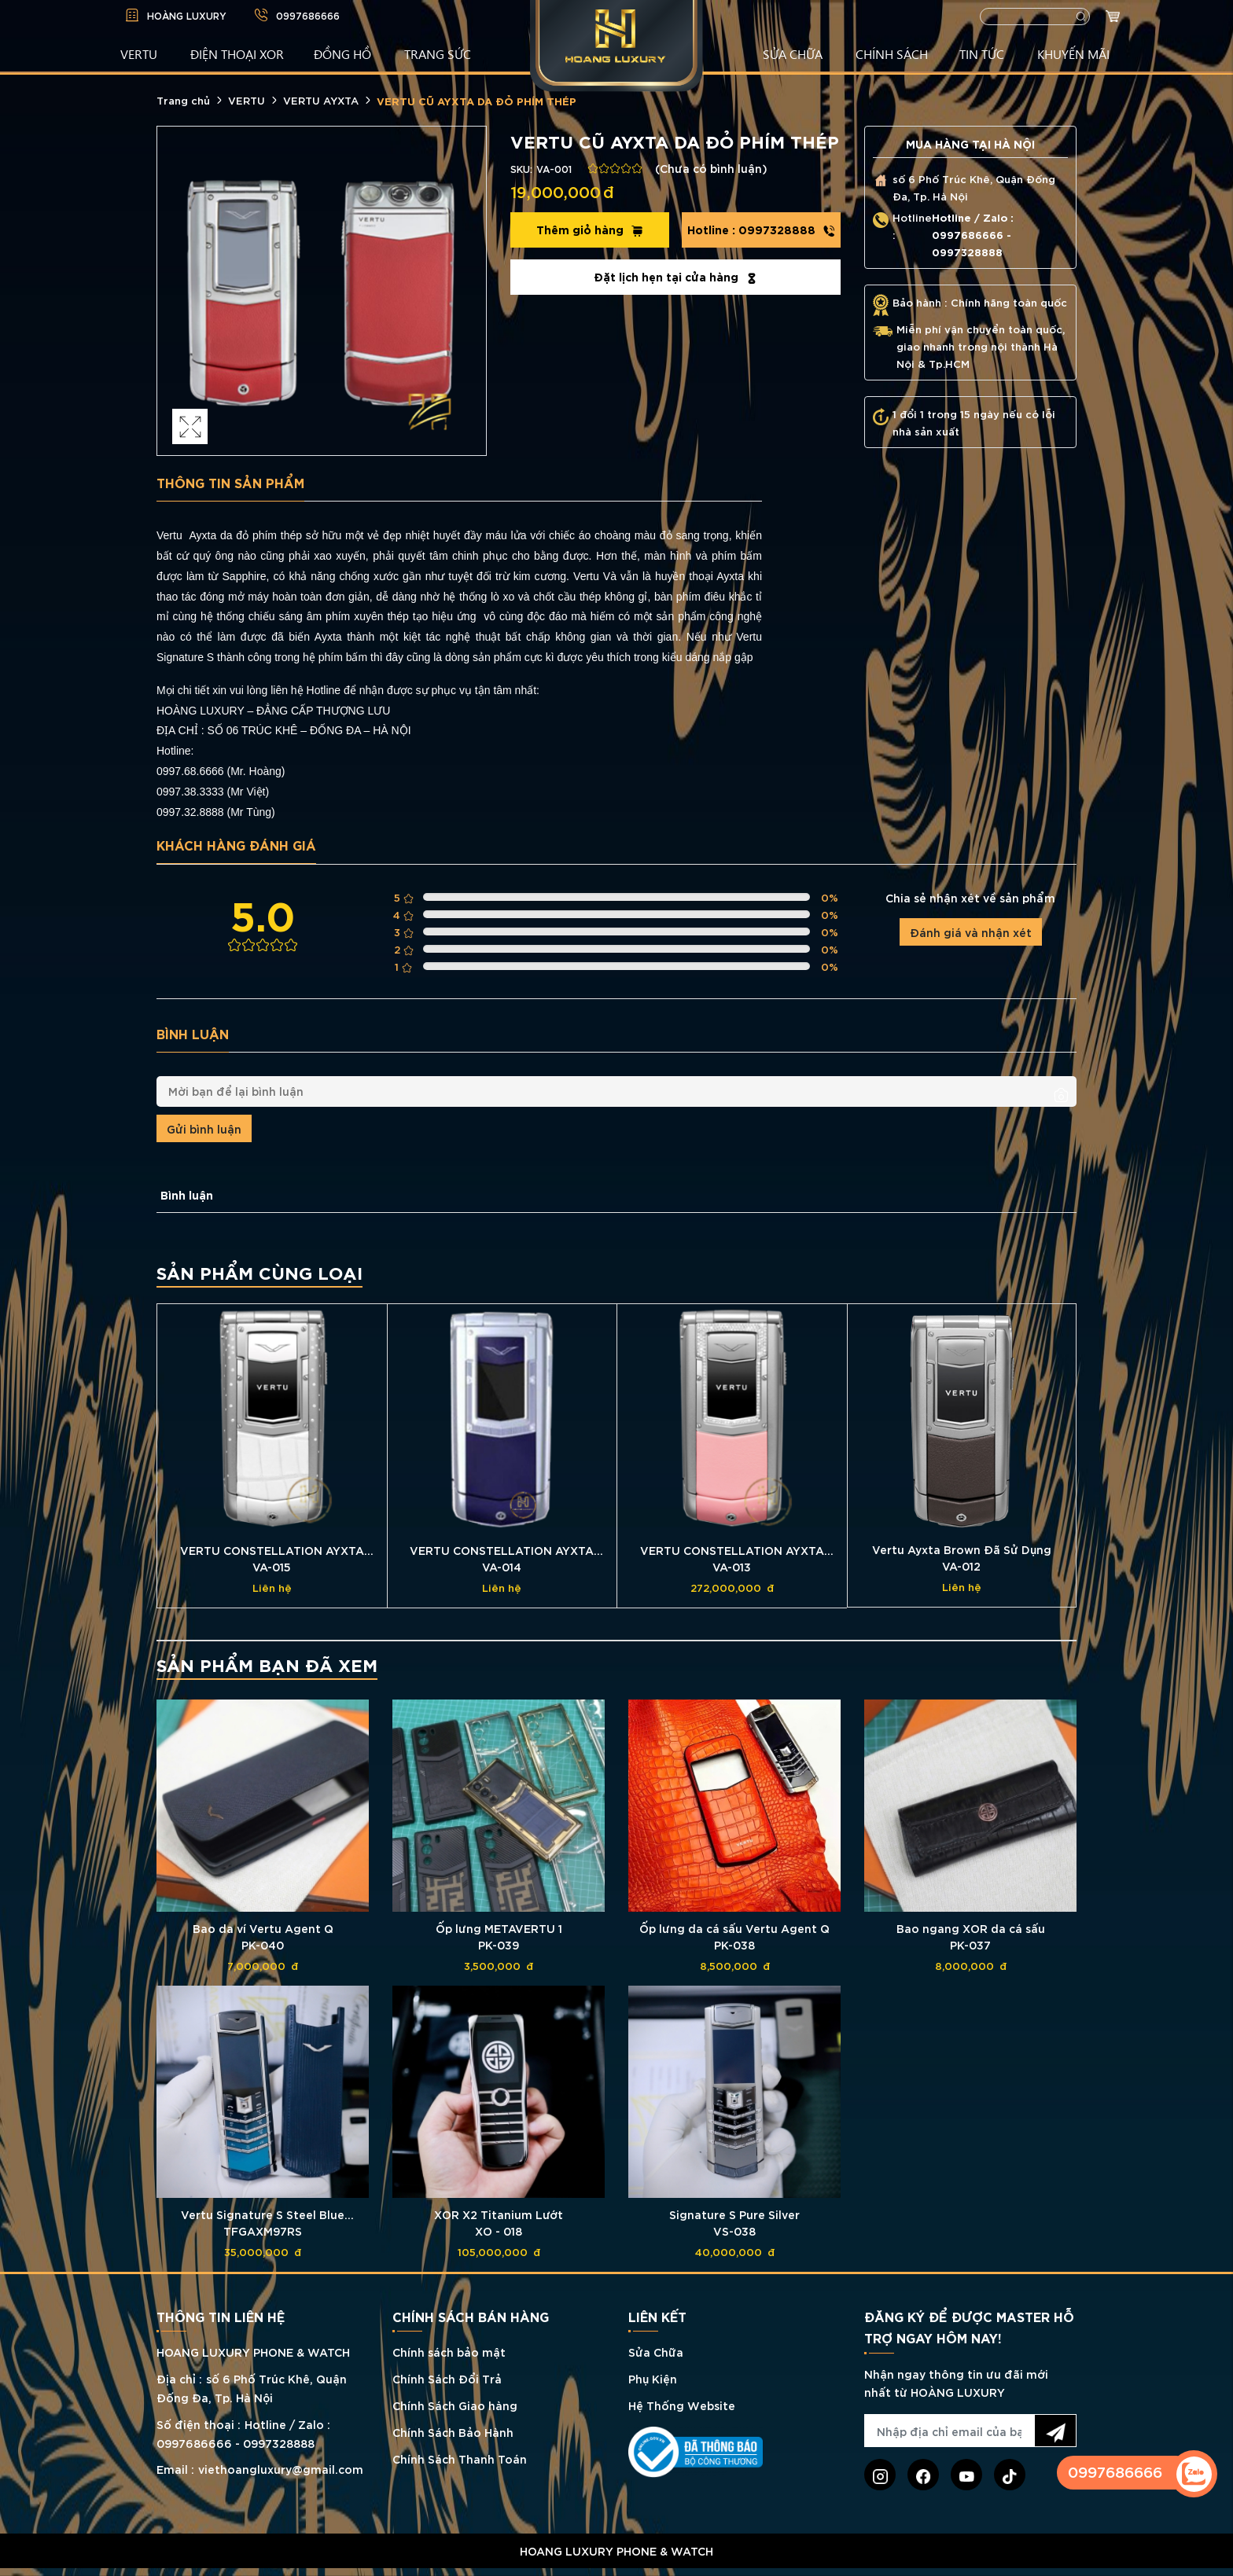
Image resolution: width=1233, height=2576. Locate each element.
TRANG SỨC (437, 53)
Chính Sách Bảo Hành (452, 2431)
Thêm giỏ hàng (589, 229)
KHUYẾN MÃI (1073, 53)
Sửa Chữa (655, 2351)
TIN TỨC (981, 53)
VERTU (138, 53)
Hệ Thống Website (681, 2405)
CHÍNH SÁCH (892, 53)
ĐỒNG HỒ (342, 53)
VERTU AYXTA (321, 100)
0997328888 (761, 229)
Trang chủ (183, 100)
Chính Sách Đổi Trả (447, 2378)
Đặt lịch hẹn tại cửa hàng (676, 277)
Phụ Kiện (652, 2378)
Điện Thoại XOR (237, 53)
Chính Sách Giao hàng (454, 2405)
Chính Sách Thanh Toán (459, 2458)
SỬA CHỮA (793, 53)
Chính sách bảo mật (449, 2351)
